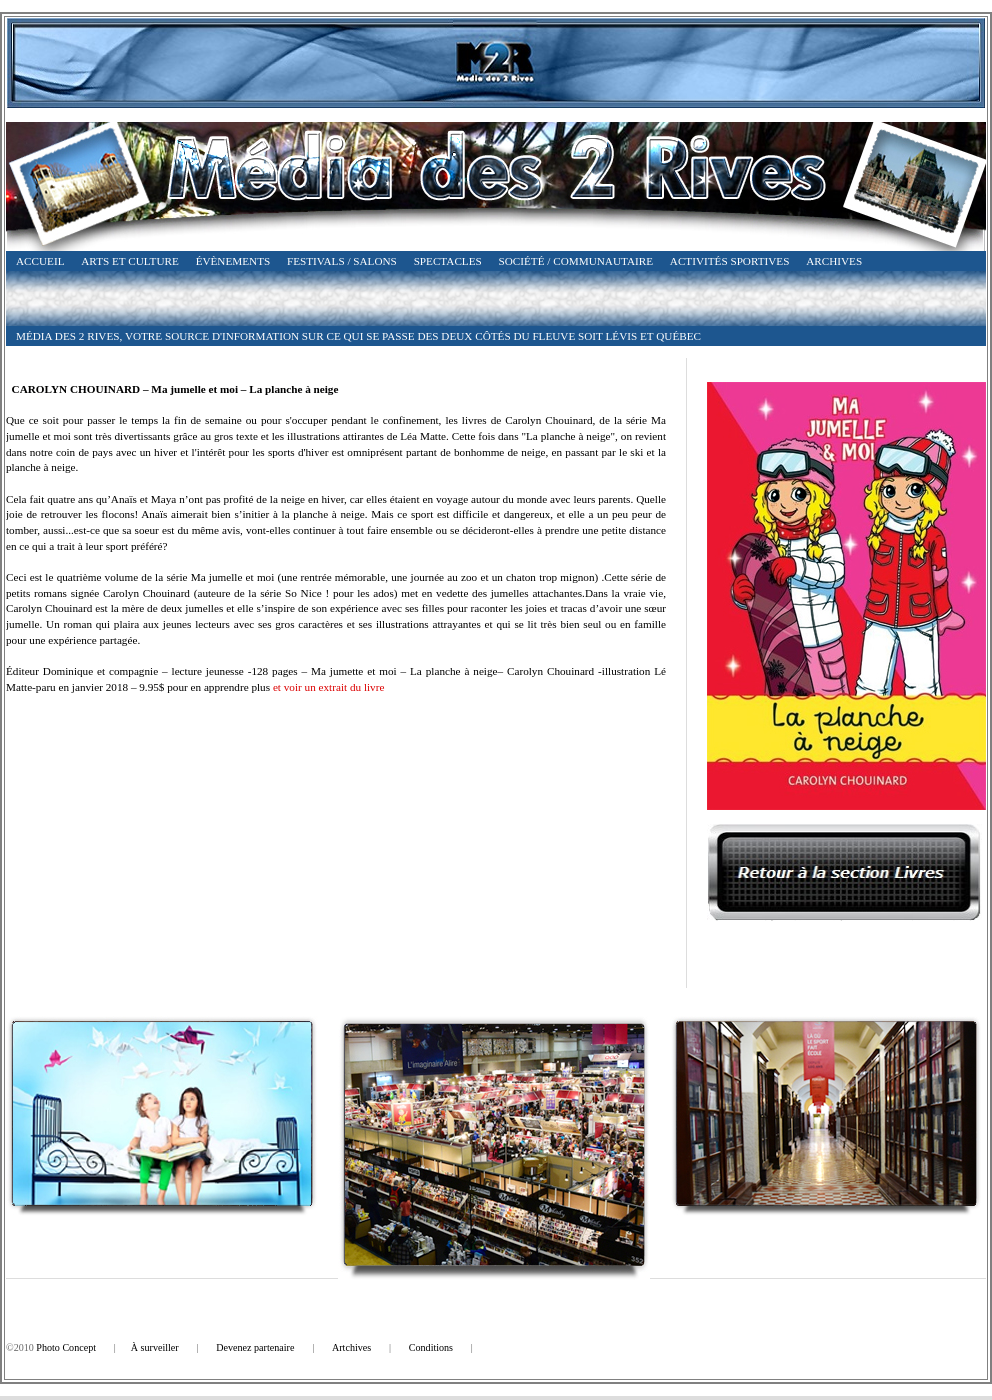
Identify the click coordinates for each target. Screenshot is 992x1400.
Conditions (431, 1347)
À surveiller (155, 1347)
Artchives (351, 1347)
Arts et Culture (130, 261)
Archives (834, 261)
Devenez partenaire (255, 1347)
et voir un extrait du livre (329, 687)
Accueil (40, 261)
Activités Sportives (730, 261)
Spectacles (448, 261)
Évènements (233, 261)
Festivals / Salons (342, 261)
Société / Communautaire (576, 261)
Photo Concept (66, 1347)
